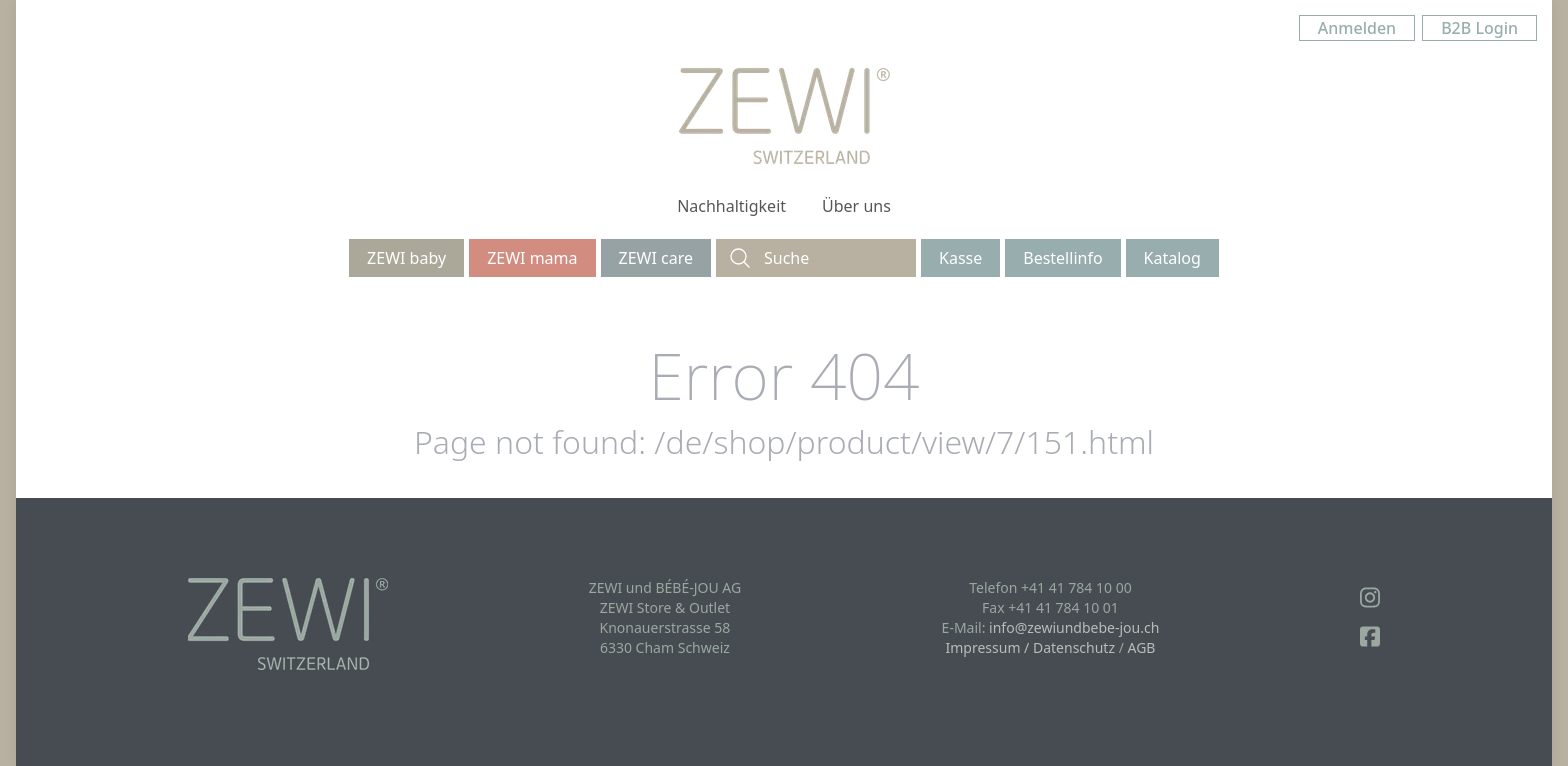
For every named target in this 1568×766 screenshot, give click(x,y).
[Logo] (784, 116)
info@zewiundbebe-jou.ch (1074, 627)
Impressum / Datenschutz (1030, 647)
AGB (1142, 647)
